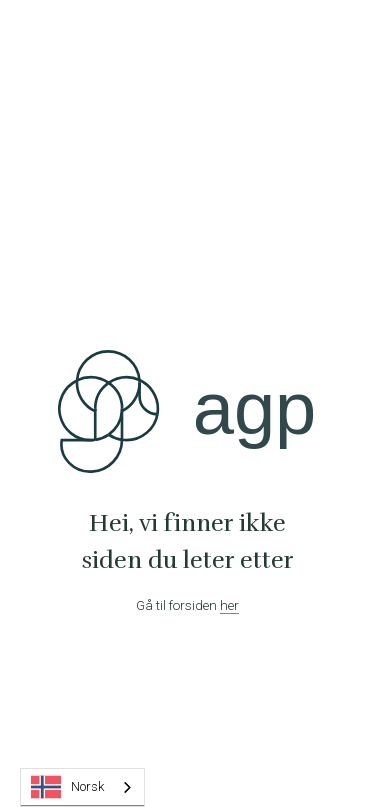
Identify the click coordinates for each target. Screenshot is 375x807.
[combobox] (82, 787)
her (229, 605)
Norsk (67, 787)
